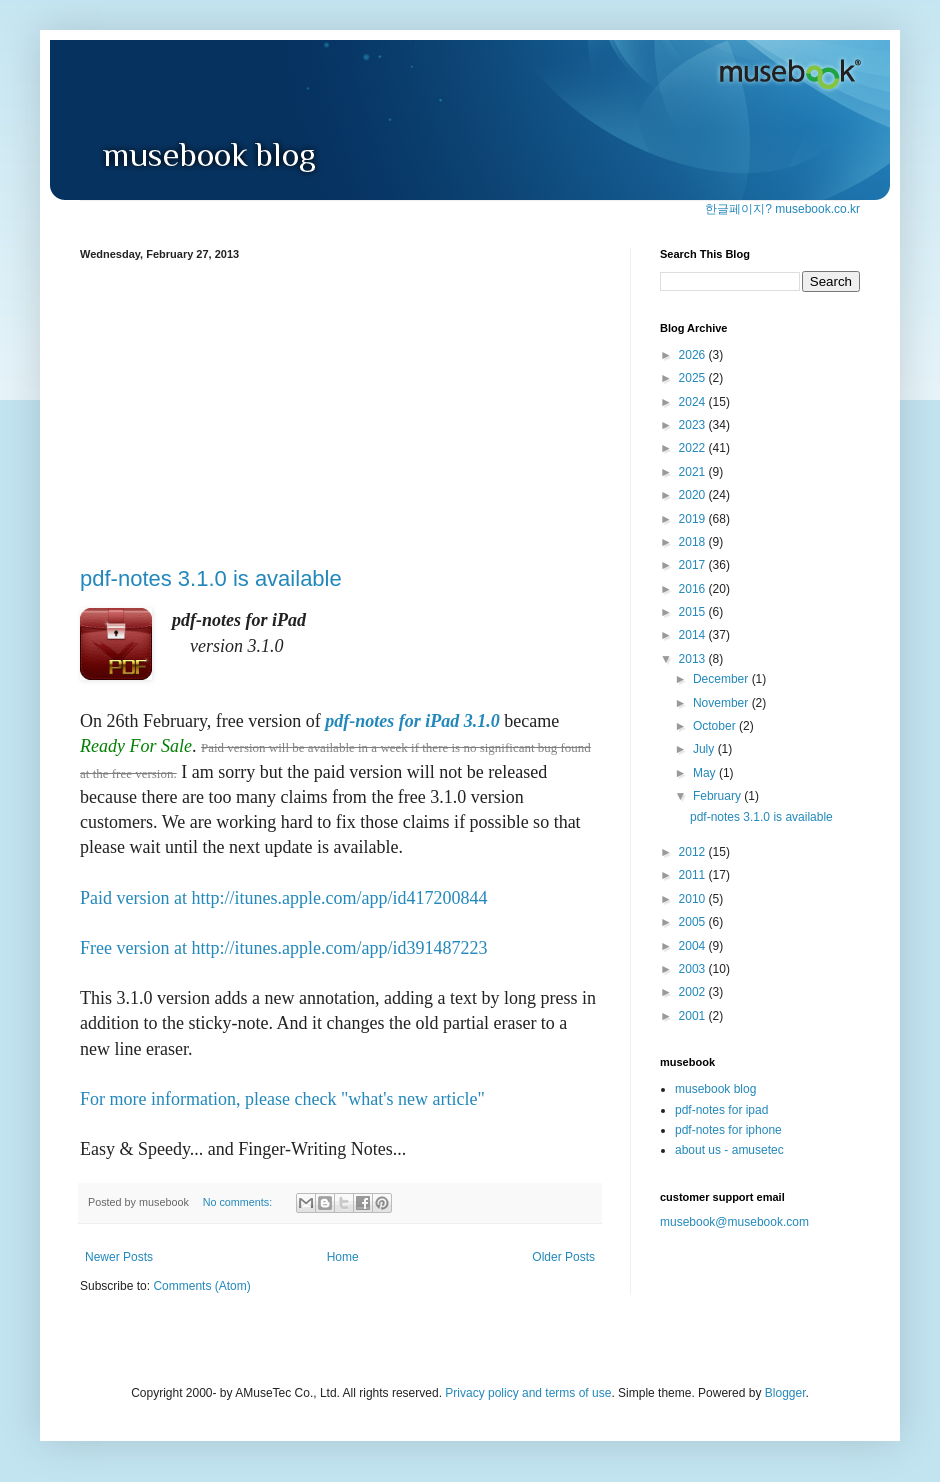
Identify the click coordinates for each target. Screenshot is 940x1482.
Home (343, 1257)
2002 (694, 992)
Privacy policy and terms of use (528, 1393)
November (722, 703)
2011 (694, 875)
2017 (694, 565)
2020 (694, 495)
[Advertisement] (340, 410)
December (722, 679)
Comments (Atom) (201, 1286)
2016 (694, 589)
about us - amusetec (729, 1150)
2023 (694, 425)
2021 (694, 472)
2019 (694, 519)
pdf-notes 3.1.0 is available (211, 578)
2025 (694, 378)
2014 (694, 635)
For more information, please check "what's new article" (282, 1099)
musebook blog (715, 1089)
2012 (694, 852)
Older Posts (563, 1257)
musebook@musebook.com (734, 1222)
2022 (694, 448)
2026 (694, 355)
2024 (694, 402)
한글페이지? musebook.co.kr (782, 209)
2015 (694, 612)
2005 (694, 922)
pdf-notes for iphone (728, 1130)
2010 (694, 899)
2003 (694, 969)
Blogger (785, 1393)
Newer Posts (119, 1257)
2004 (694, 946)
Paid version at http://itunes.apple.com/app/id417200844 (283, 898)
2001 (694, 1016)
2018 (694, 542)
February (718, 796)
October (716, 726)
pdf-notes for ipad (721, 1110)
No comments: (239, 1202)
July (705, 749)
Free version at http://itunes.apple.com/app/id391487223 (283, 948)
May (706, 773)
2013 (694, 659)
